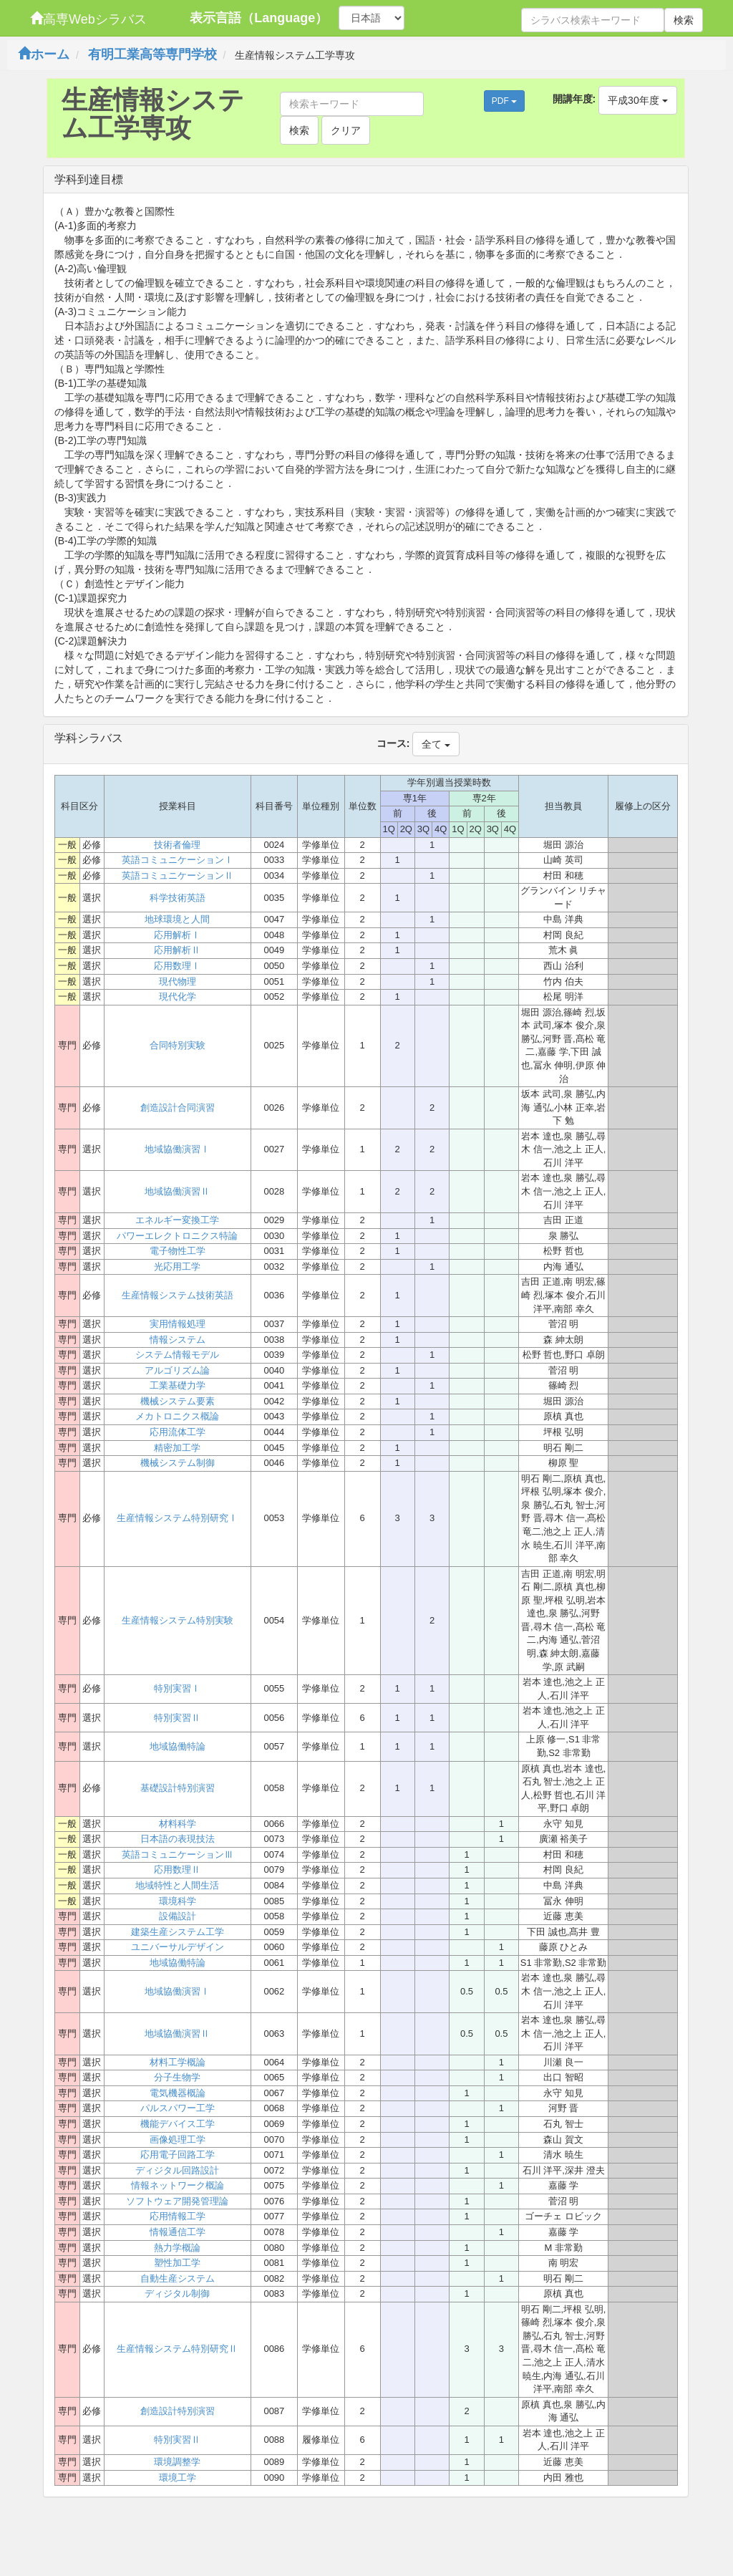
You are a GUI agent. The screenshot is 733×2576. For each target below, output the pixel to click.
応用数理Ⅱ (177, 1869)
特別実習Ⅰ (177, 1688)
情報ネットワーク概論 (177, 2185)
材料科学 (177, 1823)
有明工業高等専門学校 (152, 54)
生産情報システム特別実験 (177, 1620)
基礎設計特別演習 (177, 1788)
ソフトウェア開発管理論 (177, 2201)
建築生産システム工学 (177, 1931)
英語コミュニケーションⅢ (177, 1854)
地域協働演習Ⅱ (177, 1191)
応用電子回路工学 (177, 2154)
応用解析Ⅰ (177, 935)
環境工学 (177, 2477)
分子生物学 (177, 2077)
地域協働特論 (177, 1746)
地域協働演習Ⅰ (177, 1149)
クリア (346, 130)
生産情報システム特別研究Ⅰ (177, 1518)
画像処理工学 (177, 2139)
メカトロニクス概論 (177, 1416)
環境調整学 (177, 2461)
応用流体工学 (177, 1432)
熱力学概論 (177, 2247)
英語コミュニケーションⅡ (177, 875)
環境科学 (177, 1901)
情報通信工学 (177, 2232)
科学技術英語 (177, 897)
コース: (393, 743)
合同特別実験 (177, 1045)
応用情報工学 (177, 2216)
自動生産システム (177, 2278)
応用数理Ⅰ (177, 965)
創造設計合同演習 (177, 1107)
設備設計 (177, 1916)
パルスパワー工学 (177, 2108)
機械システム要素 (177, 1401)
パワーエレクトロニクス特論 (177, 1235)
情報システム (177, 1339)
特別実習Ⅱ (177, 1717)
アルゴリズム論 (177, 1370)
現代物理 (177, 981)
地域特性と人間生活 (177, 1885)
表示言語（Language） (259, 18)
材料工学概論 (177, 2062)
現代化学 (177, 996)
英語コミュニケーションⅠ (177, 859)
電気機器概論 (177, 2093)
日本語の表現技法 (177, 1838)
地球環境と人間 (177, 919)
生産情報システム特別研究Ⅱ (177, 2348)
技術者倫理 (177, 844)
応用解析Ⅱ (177, 950)
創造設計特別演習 (177, 2411)
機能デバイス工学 (177, 2123)
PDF (504, 101)
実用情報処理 (177, 1323)
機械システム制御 (177, 1462)
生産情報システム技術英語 (177, 1295)
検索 (684, 20)
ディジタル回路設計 (177, 2170)
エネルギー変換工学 (177, 1220)
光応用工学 (177, 1266)
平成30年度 (637, 100)
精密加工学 (177, 1447)
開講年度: (574, 99)
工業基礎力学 (177, 1385)
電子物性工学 (177, 1250)
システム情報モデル (177, 1354)
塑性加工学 (177, 2262)
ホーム (43, 54)
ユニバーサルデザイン (177, 1946)
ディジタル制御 (177, 2293)
